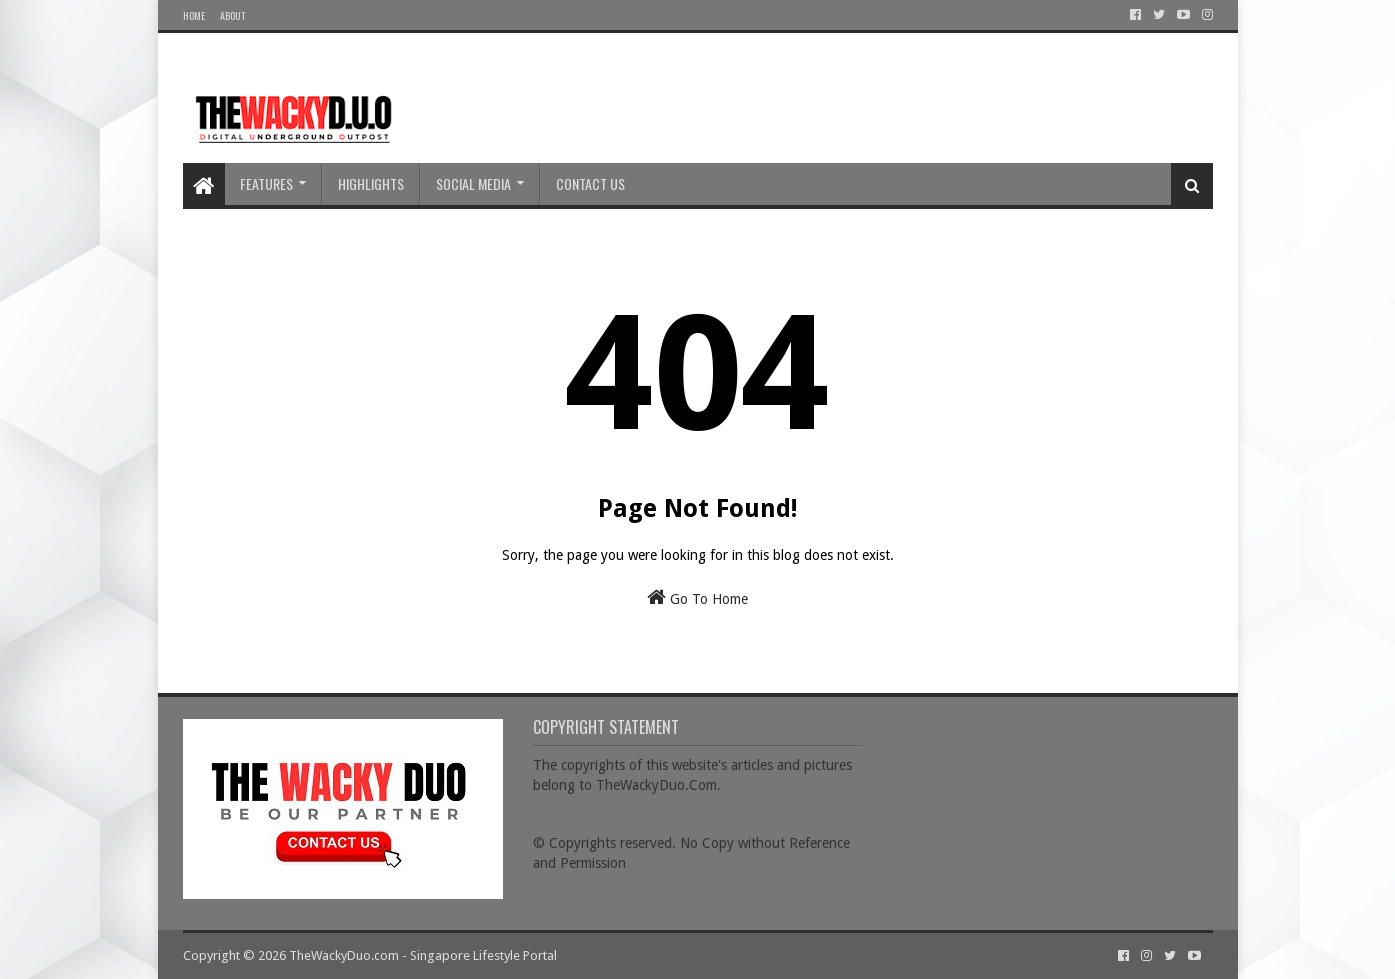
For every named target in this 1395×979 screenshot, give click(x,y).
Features (266, 183)
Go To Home (697, 597)
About (232, 15)
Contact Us (590, 183)
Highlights (371, 183)
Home (194, 15)
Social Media (473, 183)
